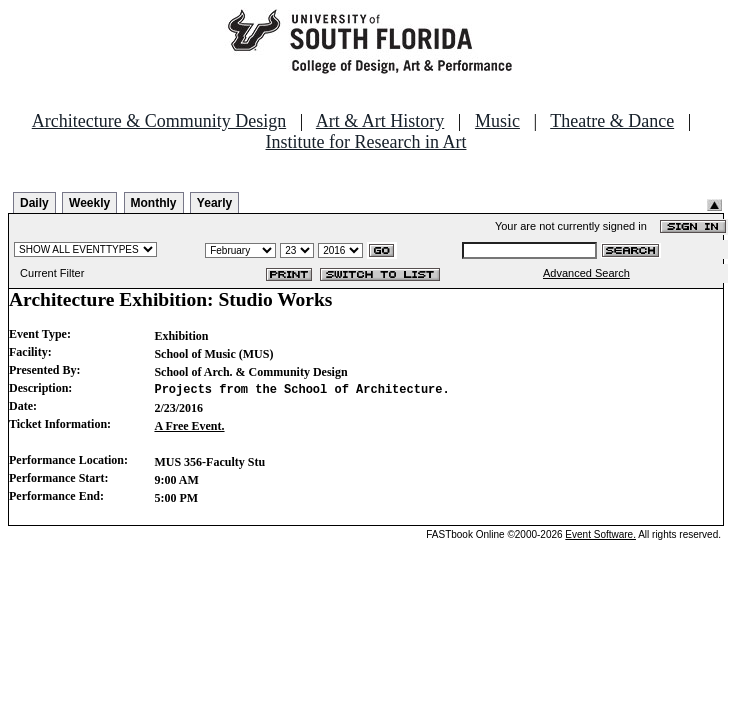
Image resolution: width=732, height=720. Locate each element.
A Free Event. (189, 426)
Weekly (89, 203)
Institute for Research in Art (366, 142)
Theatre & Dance (612, 121)
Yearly (214, 203)
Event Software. (600, 534)
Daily (34, 203)
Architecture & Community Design (159, 121)
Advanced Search (586, 273)
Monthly (154, 203)
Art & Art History (380, 121)
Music (497, 121)
